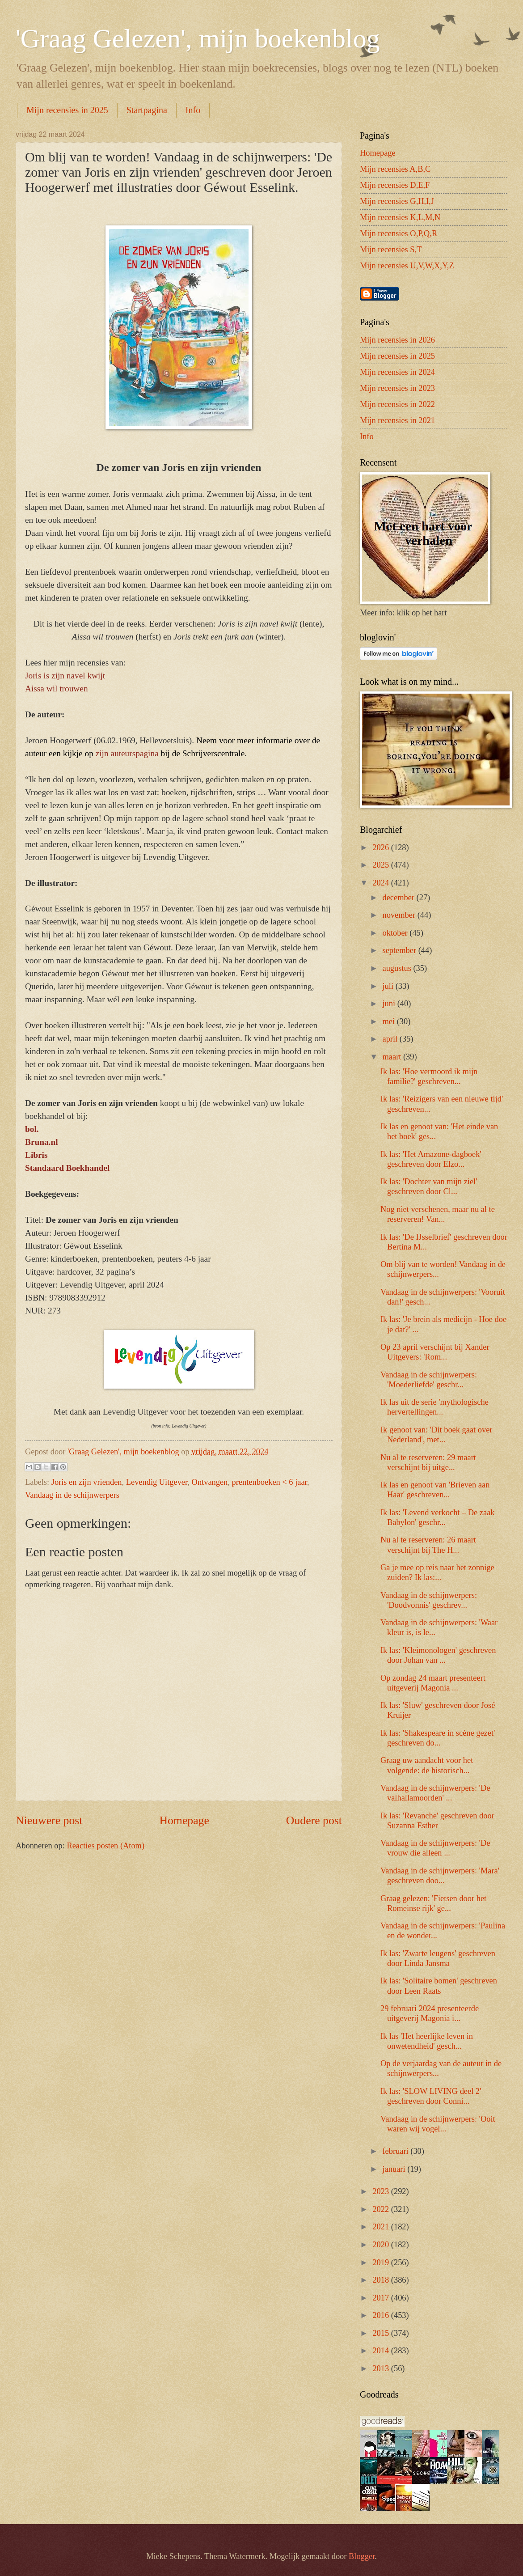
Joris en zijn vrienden (86, 1482)
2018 (381, 2279)
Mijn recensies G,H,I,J (397, 201)
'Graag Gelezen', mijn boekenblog (198, 38)
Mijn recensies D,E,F (395, 185)
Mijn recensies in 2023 (397, 388)
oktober (396, 932)
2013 (381, 2368)
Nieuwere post (49, 1820)
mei (390, 1021)
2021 (381, 2226)
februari (397, 2151)
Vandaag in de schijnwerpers (72, 1495)
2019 (381, 2262)
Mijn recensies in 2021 (397, 420)
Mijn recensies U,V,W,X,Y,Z (407, 265)
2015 (381, 2333)
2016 (381, 2315)
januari (395, 2169)
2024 (381, 882)
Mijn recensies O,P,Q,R (398, 233)
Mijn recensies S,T (391, 249)
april (391, 1038)
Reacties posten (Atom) (105, 1845)
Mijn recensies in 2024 (397, 372)
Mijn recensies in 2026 (397, 339)
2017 (381, 2297)
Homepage (184, 1820)
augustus (398, 968)
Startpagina (147, 110)
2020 (381, 2244)
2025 (381, 864)
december (400, 897)
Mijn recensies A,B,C (395, 169)
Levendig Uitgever (157, 1482)
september (400, 950)
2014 (381, 2350)
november (400, 915)
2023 (381, 2191)
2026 (381, 847)
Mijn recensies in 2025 (67, 110)
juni (390, 1003)
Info (193, 110)
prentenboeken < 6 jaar (269, 1482)
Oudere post (314, 1820)
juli (389, 986)
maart (393, 1056)
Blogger (362, 2556)
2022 (381, 2209)
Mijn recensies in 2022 (397, 404)
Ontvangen (210, 1482)
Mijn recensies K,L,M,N (400, 217)
